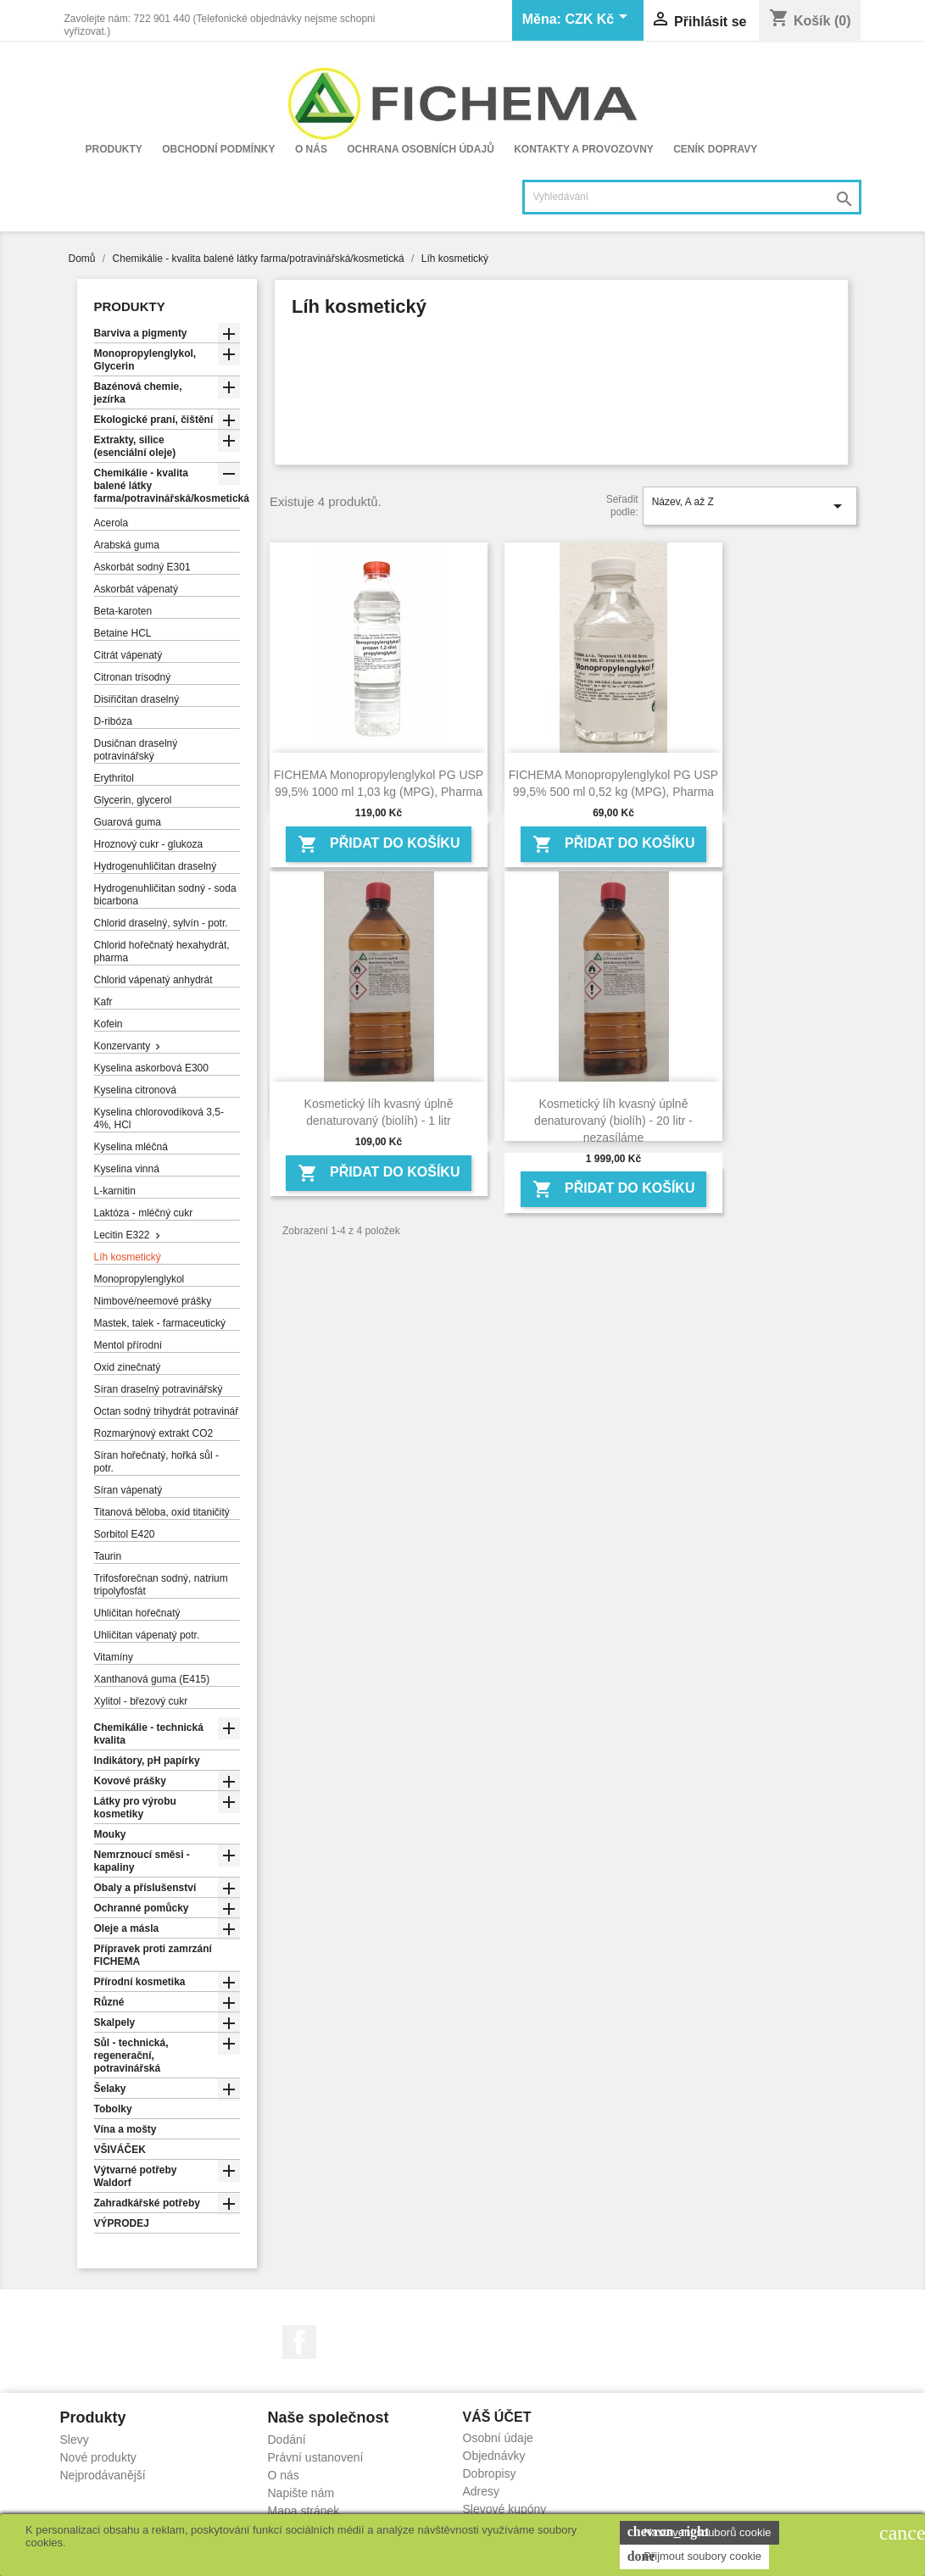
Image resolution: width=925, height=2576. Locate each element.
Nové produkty (98, 2457)
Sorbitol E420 (124, 1534)
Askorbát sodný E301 (142, 567)
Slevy (74, 2439)
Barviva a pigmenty (140, 333)
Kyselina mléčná (131, 1147)
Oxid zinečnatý (127, 1367)
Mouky (110, 1834)
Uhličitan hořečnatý (137, 1613)
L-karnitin (115, 1191)
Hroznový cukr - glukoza (148, 844)
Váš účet (497, 2417)
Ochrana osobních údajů (420, 149)
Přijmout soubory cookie (694, 2556)
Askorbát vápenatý (136, 589)
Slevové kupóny (505, 2509)
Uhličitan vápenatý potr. (147, 1635)
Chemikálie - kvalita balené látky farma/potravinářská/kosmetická (167, 485)
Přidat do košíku (379, 844)
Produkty (114, 149)
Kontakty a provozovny (584, 149)
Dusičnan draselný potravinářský (136, 749)
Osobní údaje (498, 2438)
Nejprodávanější (103, 2475)
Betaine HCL (123, 633)
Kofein (108, 1024)
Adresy (481, 2491)
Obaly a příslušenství (145, 1888)
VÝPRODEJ (121, 2223)
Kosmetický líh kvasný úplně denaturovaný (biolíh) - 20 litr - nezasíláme (613, 1120)
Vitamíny (113, 1657)
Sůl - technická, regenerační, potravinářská (131, 2055)
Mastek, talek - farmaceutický (160, 1323)
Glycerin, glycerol (133, 800)
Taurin (108, 1556)
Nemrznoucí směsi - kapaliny (142, 1861)
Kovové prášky (130, 1781)
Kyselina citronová (135, 1090)
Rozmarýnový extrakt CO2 (154, 1433)
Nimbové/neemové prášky (153, 1301)
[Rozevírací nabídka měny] (598, 20)
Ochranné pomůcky (141, 1908)
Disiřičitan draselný (137, 699)
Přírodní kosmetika (140, 1982)
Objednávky (494, 2455)
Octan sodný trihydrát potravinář (166, 1411)
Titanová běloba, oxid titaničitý (162, 1512)
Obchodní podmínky (218, 149)
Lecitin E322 (122, 1235)
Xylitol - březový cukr (141, 1701)
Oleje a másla (126, 1928)
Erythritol (114, 778)
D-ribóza (113, 721)
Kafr (103, 1002)
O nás (311, 149)
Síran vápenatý (128, 1490)
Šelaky (110, 2089)
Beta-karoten (123, 611)
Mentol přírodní (128, 1345)
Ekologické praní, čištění (154, 420)
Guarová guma (127, 822)
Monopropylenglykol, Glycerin (145, 360)
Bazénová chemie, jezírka (138, 393)
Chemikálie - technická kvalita (148, 1734)
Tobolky (113, 2109)
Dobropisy (489, 2473)
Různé (109, 2002)
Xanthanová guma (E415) (152, 1679)
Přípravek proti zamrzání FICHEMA (153, 1955)
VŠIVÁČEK (120, 2150)
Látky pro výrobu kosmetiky (135, 1807)
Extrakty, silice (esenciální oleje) (135, 446)
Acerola (111, 523)
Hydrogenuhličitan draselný (155, 866)
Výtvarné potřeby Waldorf (135, 2176)
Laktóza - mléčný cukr (143, 1213)
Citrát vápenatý (128, 655)
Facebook (299, 2342)
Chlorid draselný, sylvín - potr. (161, 923)
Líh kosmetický (127, 1257)
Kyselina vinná (126, 1169)
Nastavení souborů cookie (699, 2532)
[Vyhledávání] (691, 197)
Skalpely (115, 2022)
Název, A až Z (750, 506)
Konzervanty (122, 1046)
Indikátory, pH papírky (147, 1760)
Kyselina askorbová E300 (151, 1068)
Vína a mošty (125, 2129)
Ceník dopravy (715, 149)
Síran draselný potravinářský (158, 1389)
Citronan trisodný (132, 677)
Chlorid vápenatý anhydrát (153, 980)
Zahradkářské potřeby (147, 2203)
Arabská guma (126, 545)
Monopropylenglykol (139, 1279)
